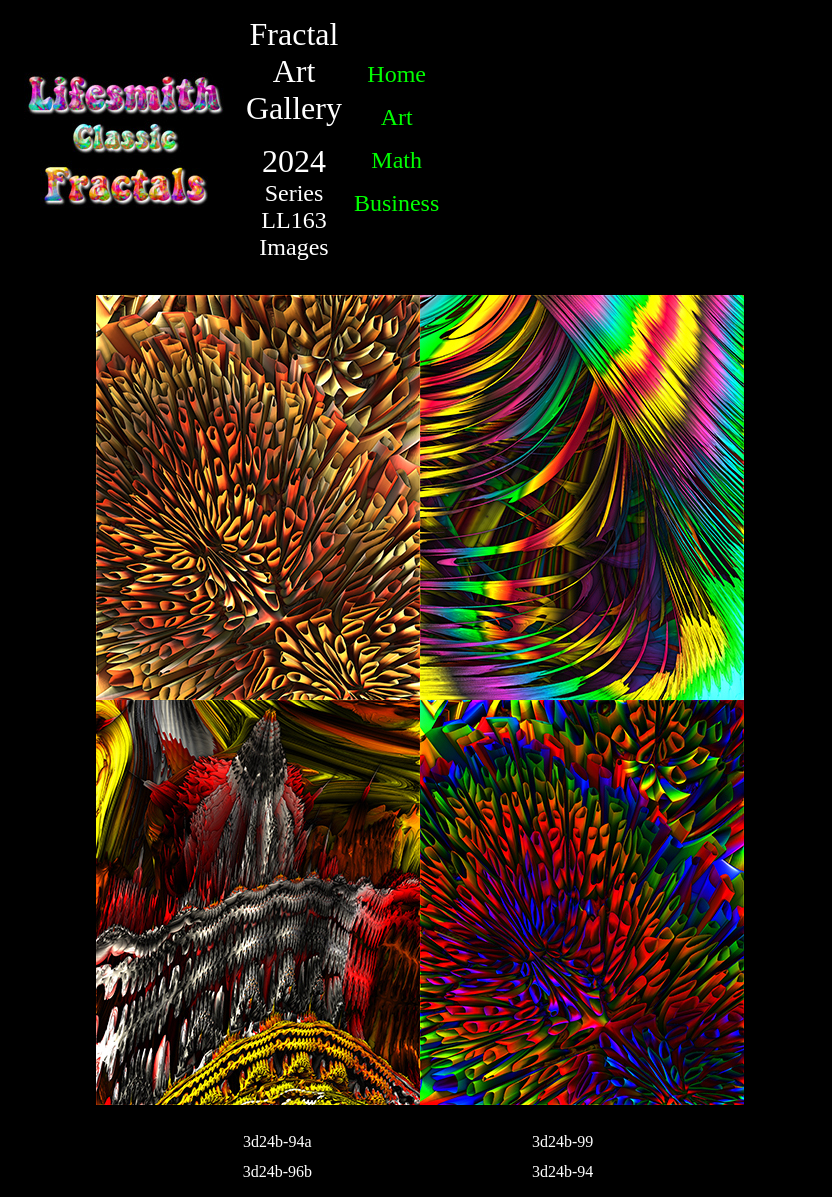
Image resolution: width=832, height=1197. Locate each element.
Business (396, 203)
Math (396, 160)
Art (397, 117)
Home (396, 74)
